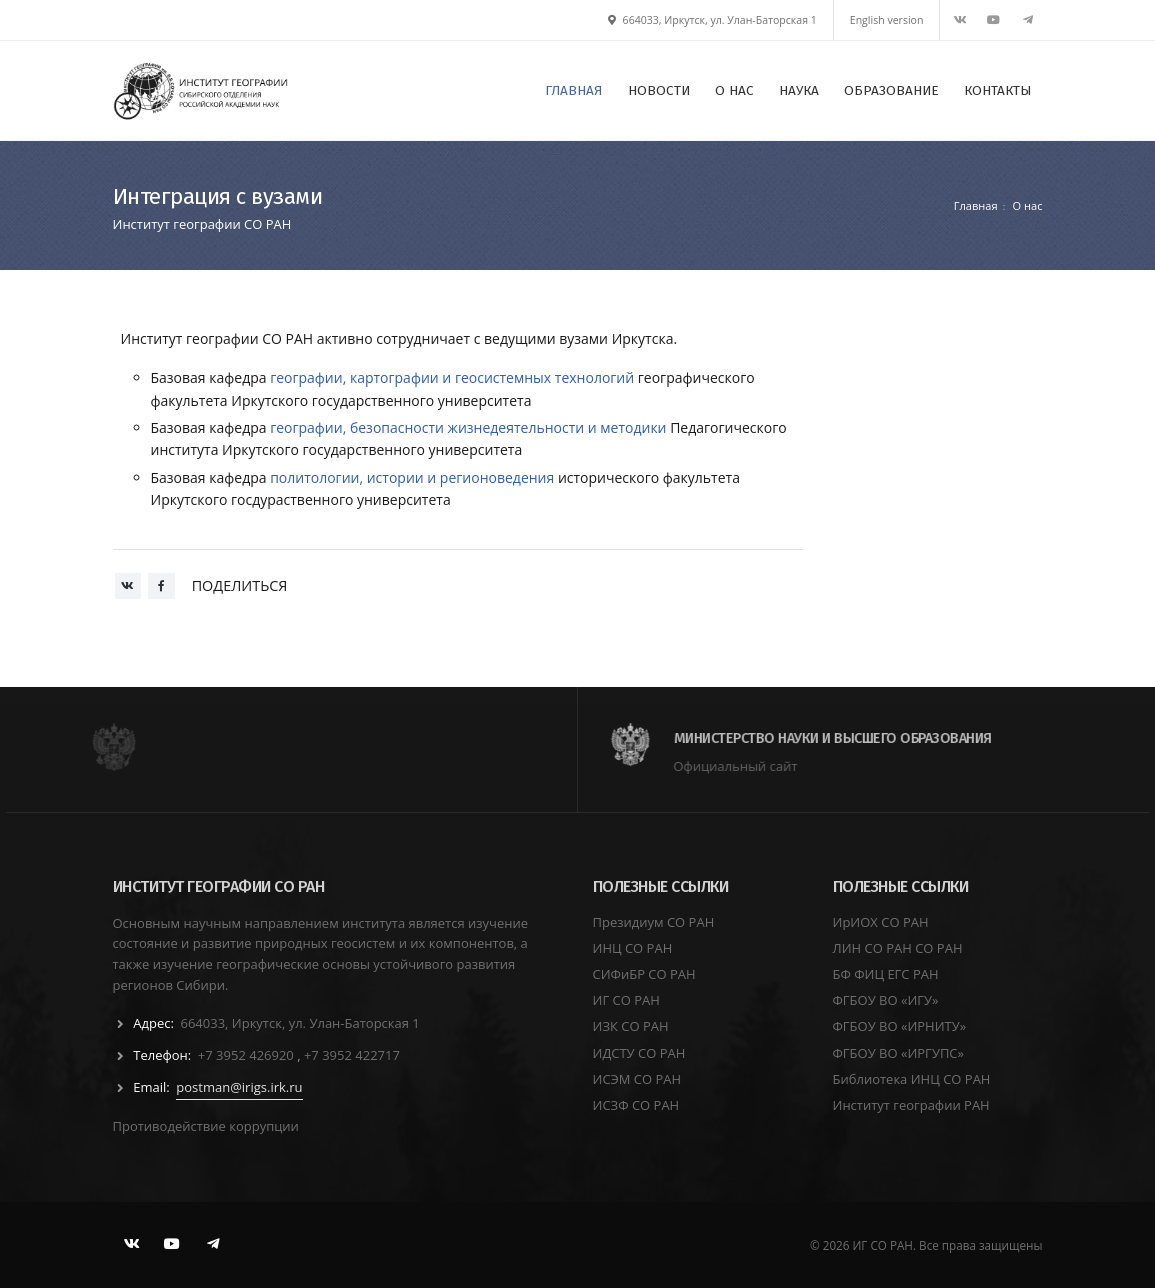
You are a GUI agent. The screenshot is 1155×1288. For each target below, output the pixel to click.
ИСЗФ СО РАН (636, 1105)
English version (887, 20)
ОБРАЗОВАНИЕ (891, 90)
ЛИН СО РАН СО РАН (898, 948)
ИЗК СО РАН (631, 1026)
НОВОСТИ (659, 90)
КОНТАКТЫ (997, 90)
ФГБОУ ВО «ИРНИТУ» (900, 1026)
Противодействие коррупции (206, 1126)
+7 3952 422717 (352, 1055)
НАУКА (799, 90)
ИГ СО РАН (626, 1000)
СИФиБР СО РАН (644, 974)
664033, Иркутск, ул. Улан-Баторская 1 (712, 20)
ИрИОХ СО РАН (881, 922)
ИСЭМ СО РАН (637, 1079)
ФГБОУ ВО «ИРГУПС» (899, 1053)
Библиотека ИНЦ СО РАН (912, 1079)
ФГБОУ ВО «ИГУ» (886, 1000)
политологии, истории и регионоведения (412, 477)
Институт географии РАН (911, 1105)
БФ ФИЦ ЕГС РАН (886, 974)
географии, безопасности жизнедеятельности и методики (468, 427)
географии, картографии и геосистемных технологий (452, 377)
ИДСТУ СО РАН (639, 1053)
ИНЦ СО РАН (633, 948)
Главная (976, 205)
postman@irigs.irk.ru (239, 1087)
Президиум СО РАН (654, 922)
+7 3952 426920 (247, 1055)
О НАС (734, 90)
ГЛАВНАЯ (573, 90)
